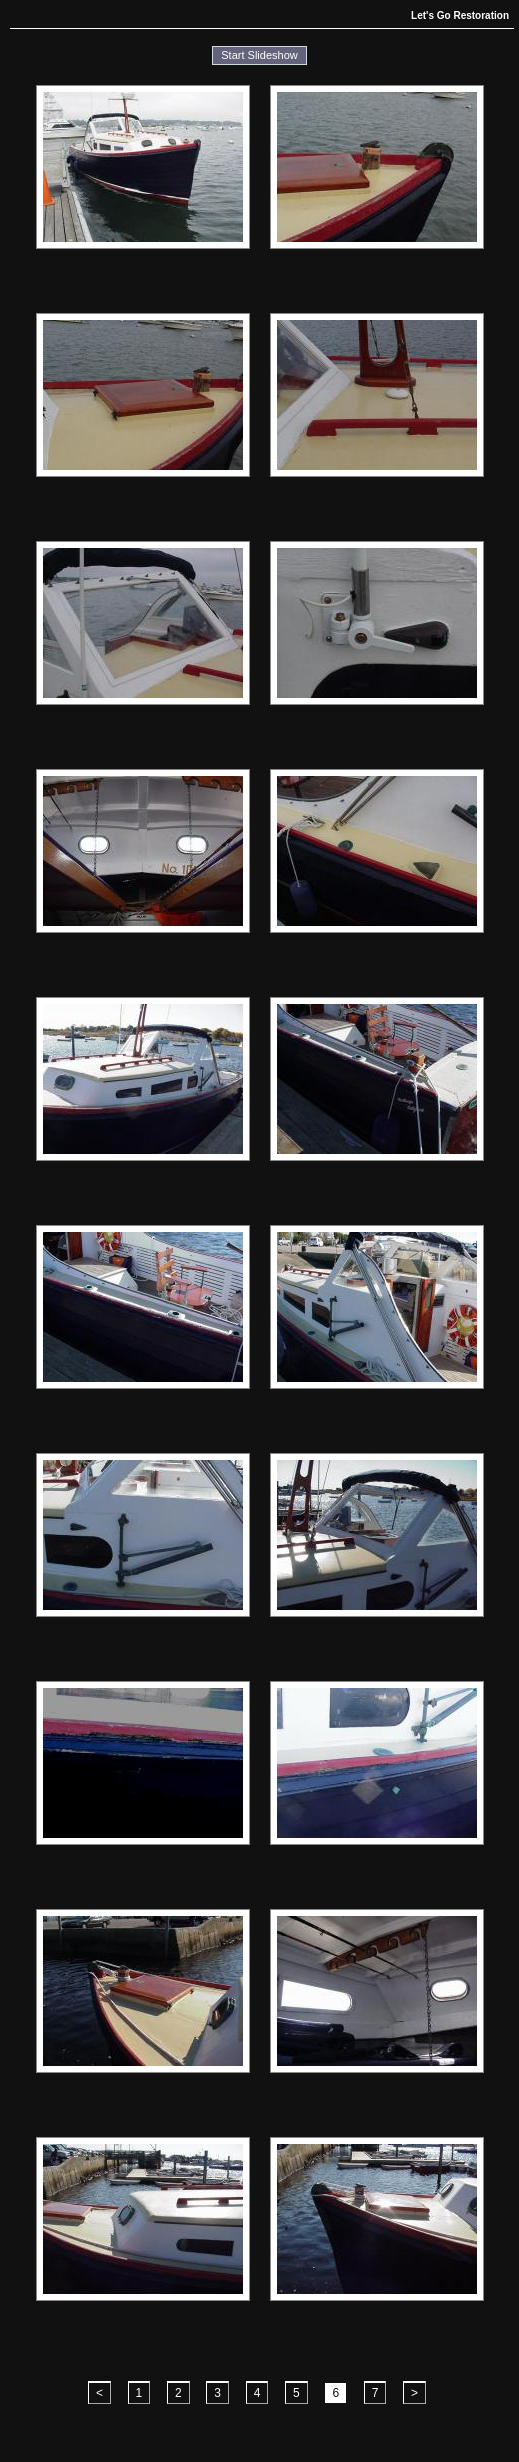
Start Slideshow (259, 55)
